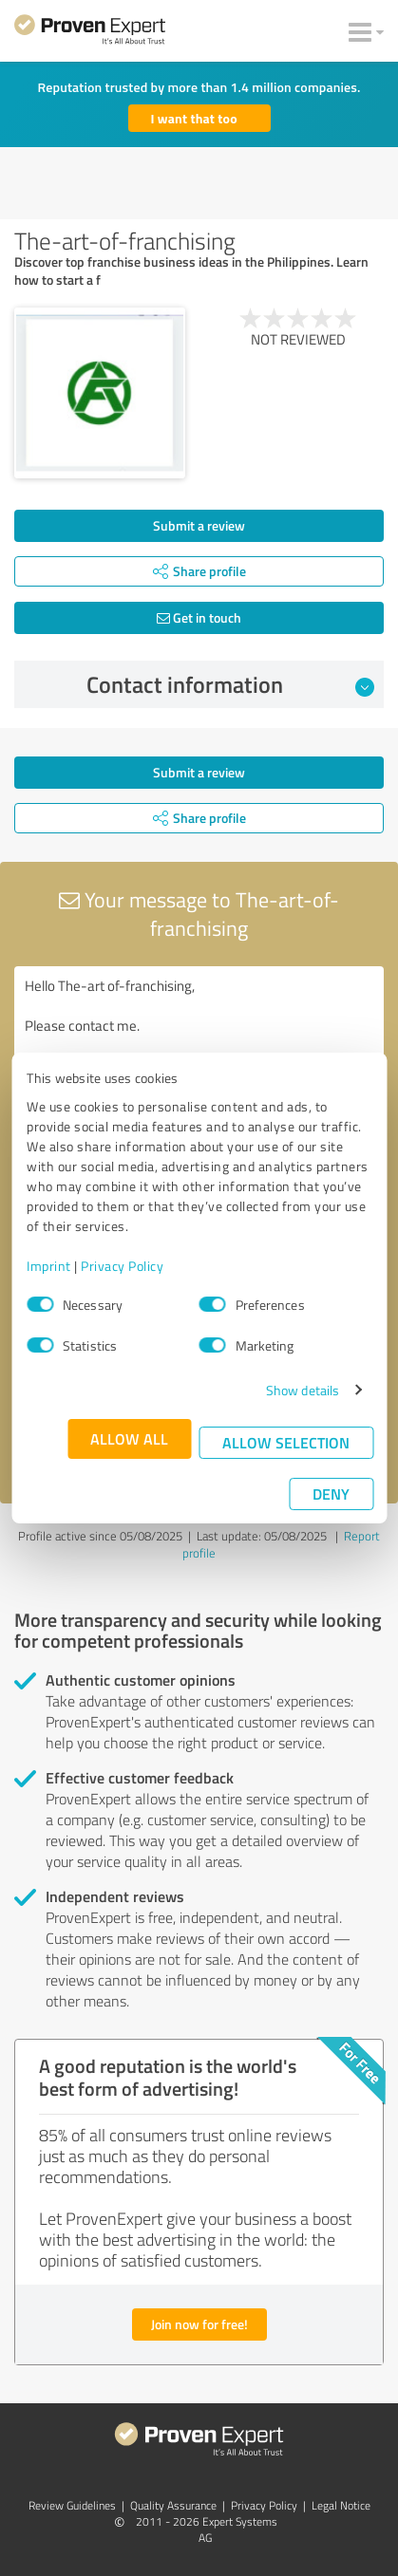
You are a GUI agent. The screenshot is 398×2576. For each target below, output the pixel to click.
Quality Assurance (173, 2505)
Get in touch (199, 617)
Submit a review (199, 525)
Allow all (129, 1438)
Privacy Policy (122, 1266)
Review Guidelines (72, 2505)
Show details (302, 1390)
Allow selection (286, 1442)
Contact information (230, 684)
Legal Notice (341, 2505)
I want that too (194, 118)
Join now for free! (199, 2324)
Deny (331, 1493)
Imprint (49, 1266)
